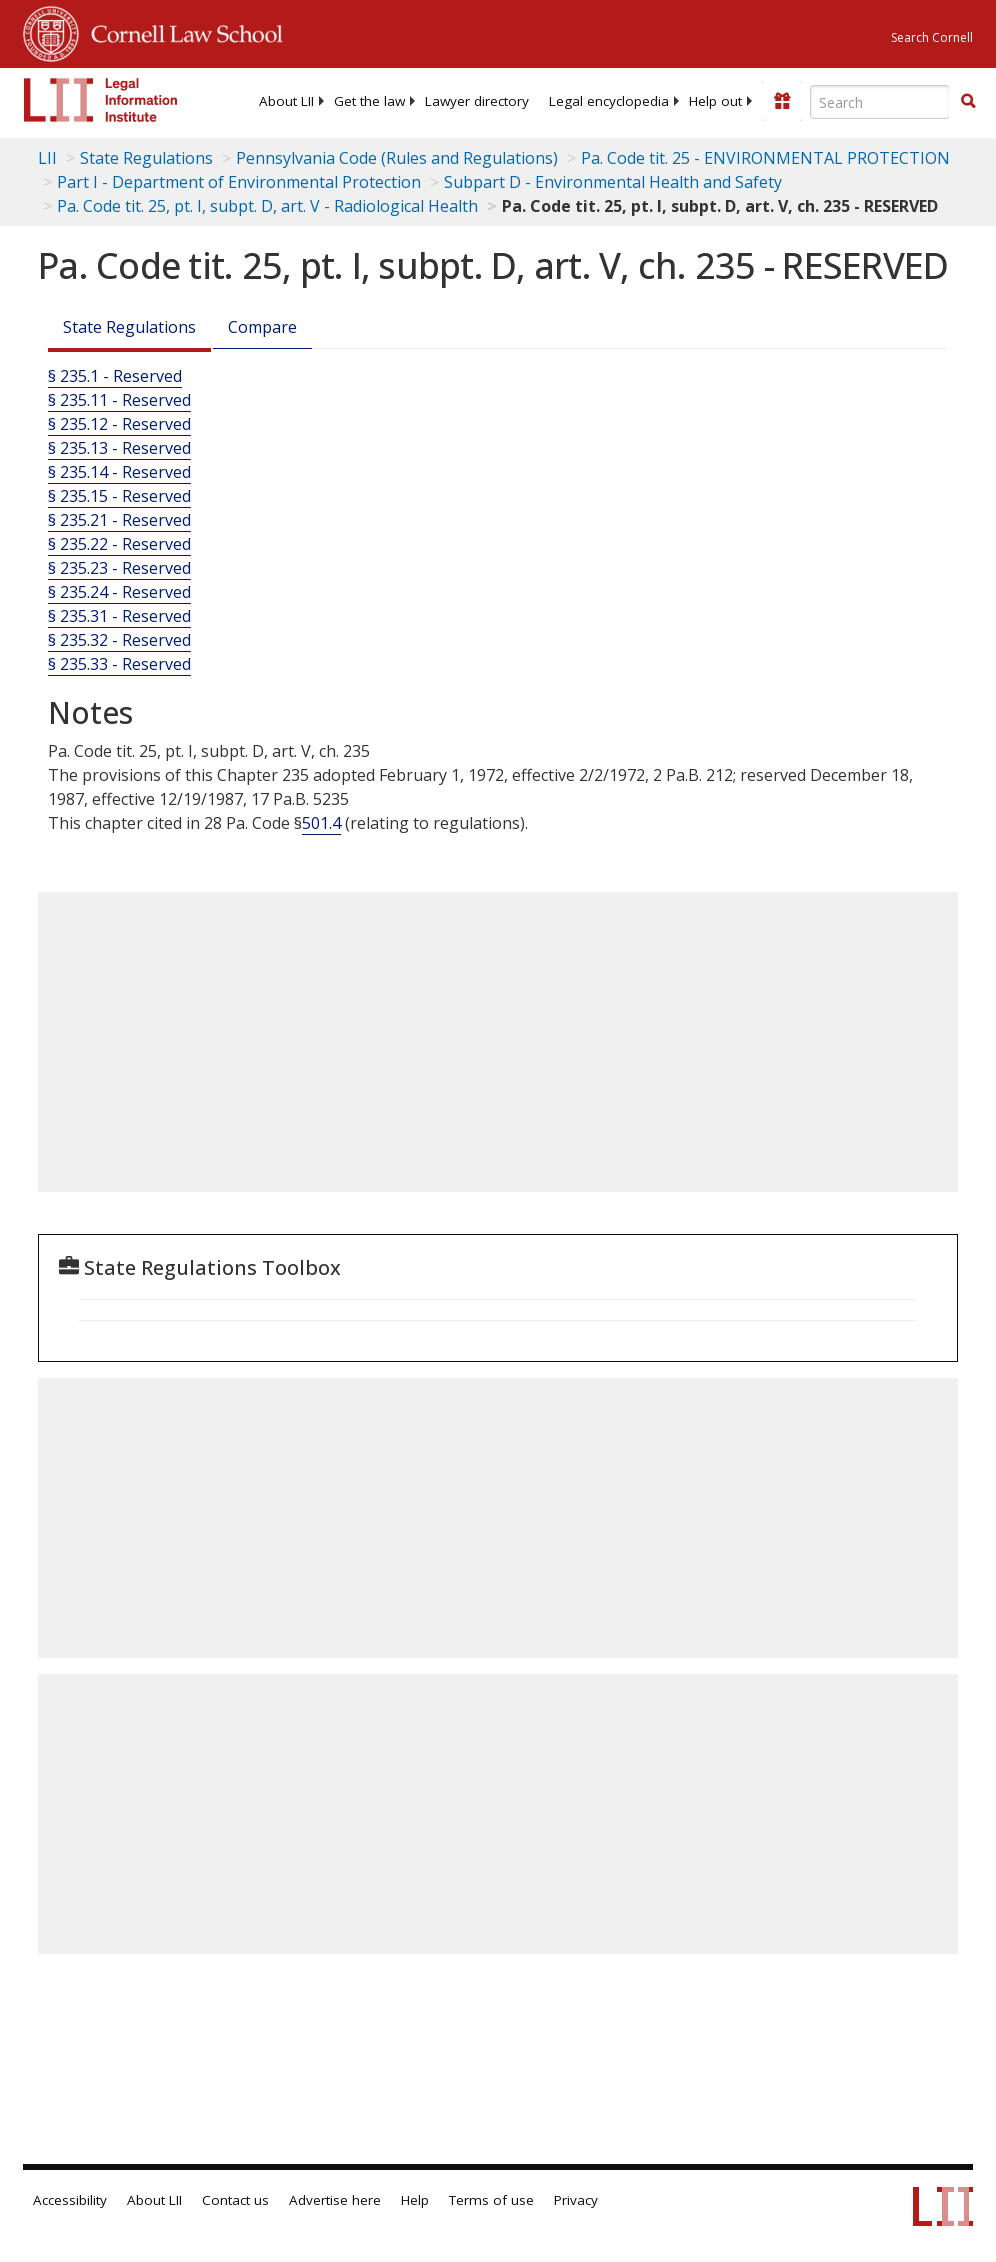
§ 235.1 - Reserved (115, 376)
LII (47, 158)
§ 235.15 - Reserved (119, 496)
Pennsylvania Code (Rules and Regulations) (397, 158)
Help (415, 2200)
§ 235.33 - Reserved (119, 664)
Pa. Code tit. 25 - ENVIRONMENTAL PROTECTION (765, 158)
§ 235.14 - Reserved (119, 472)
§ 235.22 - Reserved (119, 544)
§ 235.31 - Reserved (119, 616)
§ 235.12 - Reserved (119, 424)
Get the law (369, 101)
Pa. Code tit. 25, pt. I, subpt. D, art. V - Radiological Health (267, 206)
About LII (286, 101)
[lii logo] (101, 100)
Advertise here (335, 2200)
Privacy (576, 2200)
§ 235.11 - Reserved (119, 400)
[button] (968, 101)
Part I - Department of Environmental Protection (239, 182)
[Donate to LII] (782, 101)
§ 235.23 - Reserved (119, 568)
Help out (715, 101)
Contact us (235, 2200)
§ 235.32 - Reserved (119, 640)
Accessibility (70, 2200)
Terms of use (491, 2200)
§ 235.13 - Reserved (119, 448)
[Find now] (968, 102)
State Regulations (146, 158)
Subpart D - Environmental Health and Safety (613, 182)
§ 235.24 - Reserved (119, 592)
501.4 (321, 823)
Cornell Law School (181, 31)
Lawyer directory (477, 101)
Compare (262, 327)
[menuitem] (286, 101)
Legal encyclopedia (609, 101)
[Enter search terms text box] (880, 102)
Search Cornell (932, 37)
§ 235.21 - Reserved (119, 520)
